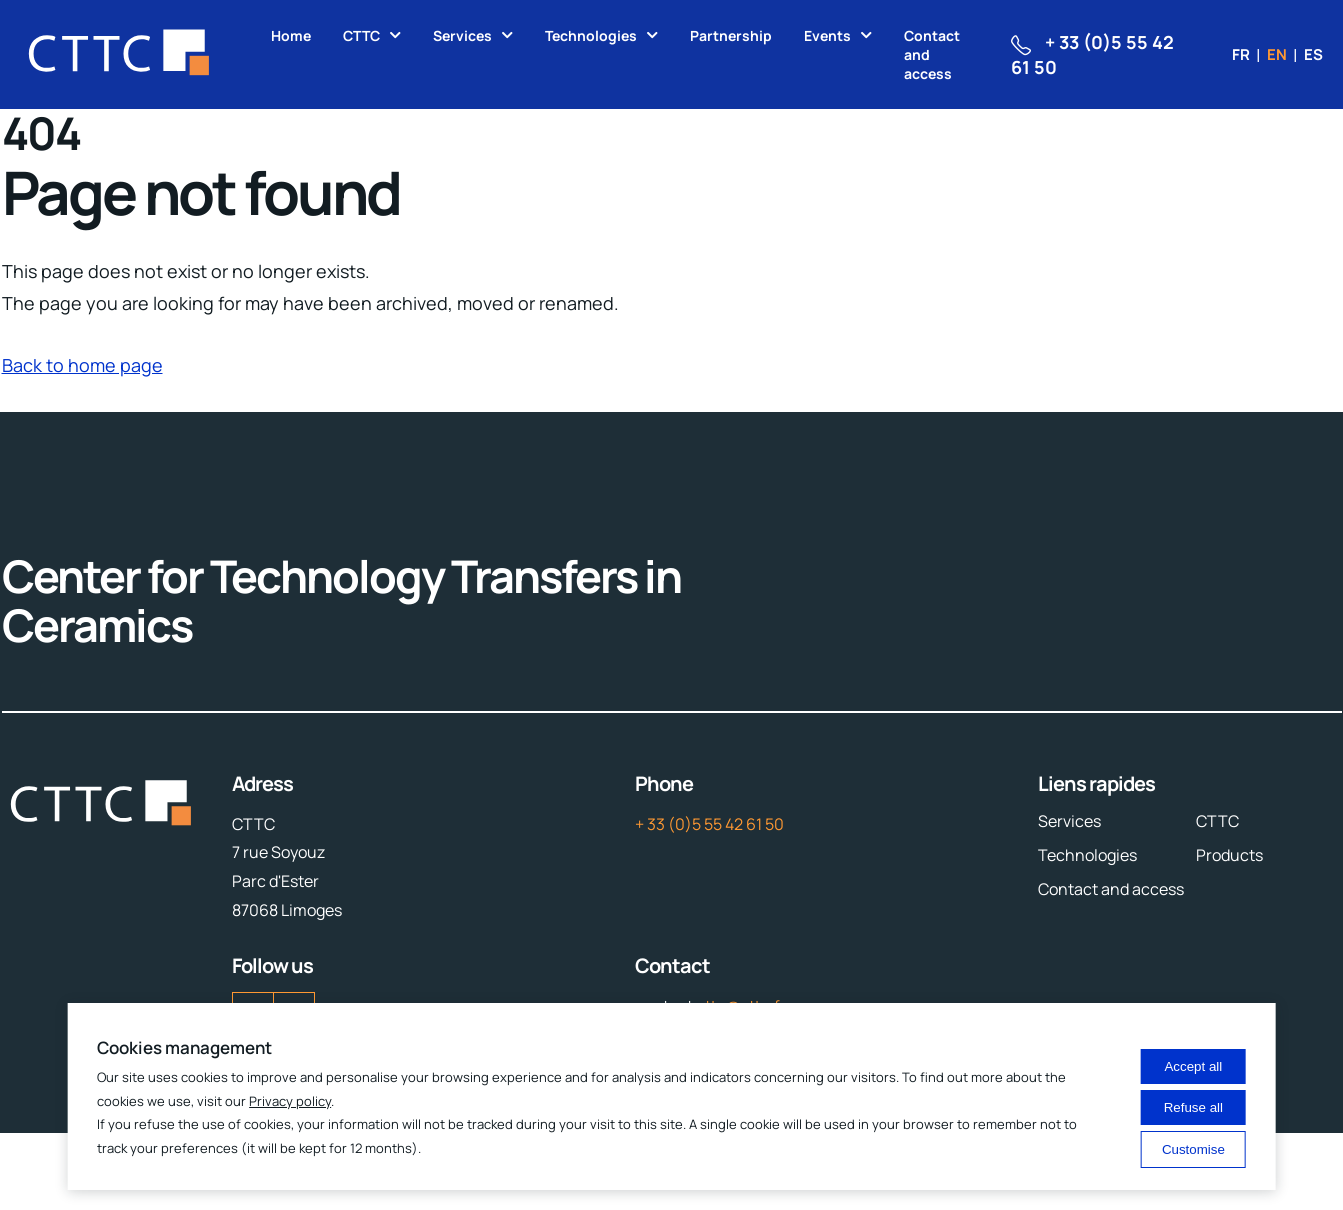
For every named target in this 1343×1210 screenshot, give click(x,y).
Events (827, 35)
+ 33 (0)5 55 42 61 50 (709, 824)
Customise (1193, 1149)
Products (1229, 855)
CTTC (361, 35)
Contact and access (932, 54)
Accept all (1193, 1066)
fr (1241, 54)
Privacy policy (290, 1101)
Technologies (591, 35)
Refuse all (1193, 1107)
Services (462, 35)
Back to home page (82, 365)
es (1313, 54)
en (1277, 54)
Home (291, 35)
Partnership (731, 35)
